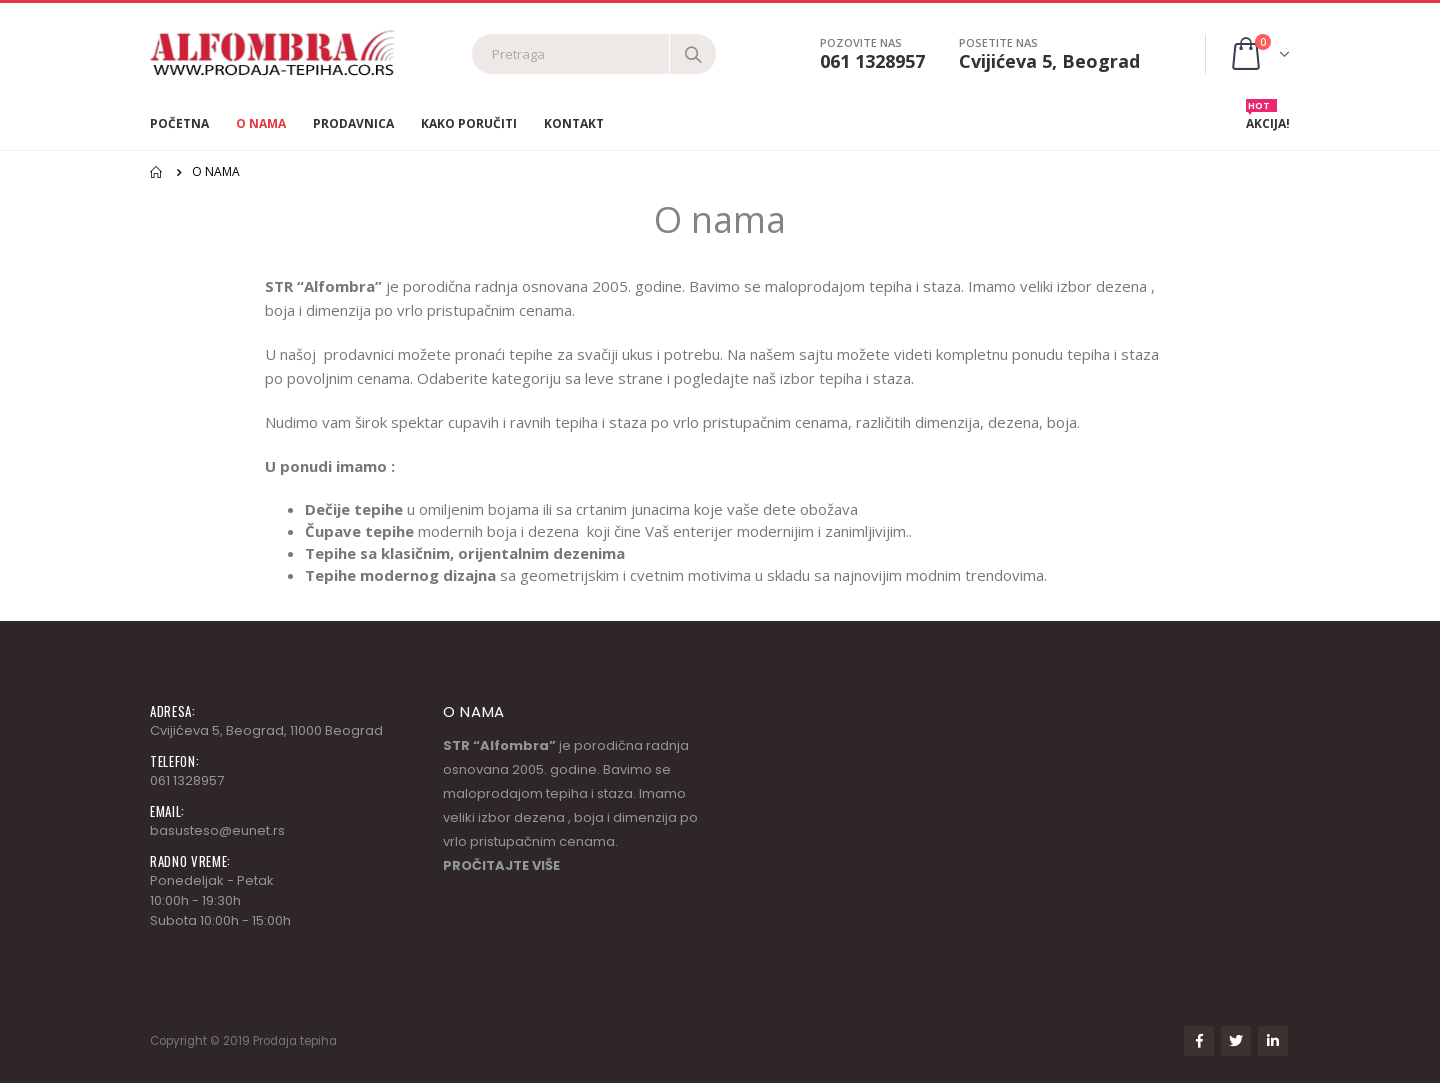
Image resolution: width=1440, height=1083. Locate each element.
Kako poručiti (469, 123)
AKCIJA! (1268, 119)
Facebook (1199, 1041)
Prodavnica (353, 123)
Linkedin (1273, 1041)
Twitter (1236, 1041)
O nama (261, 123)
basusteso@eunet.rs (217, 830)
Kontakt (574, 123)
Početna (179, 123)
